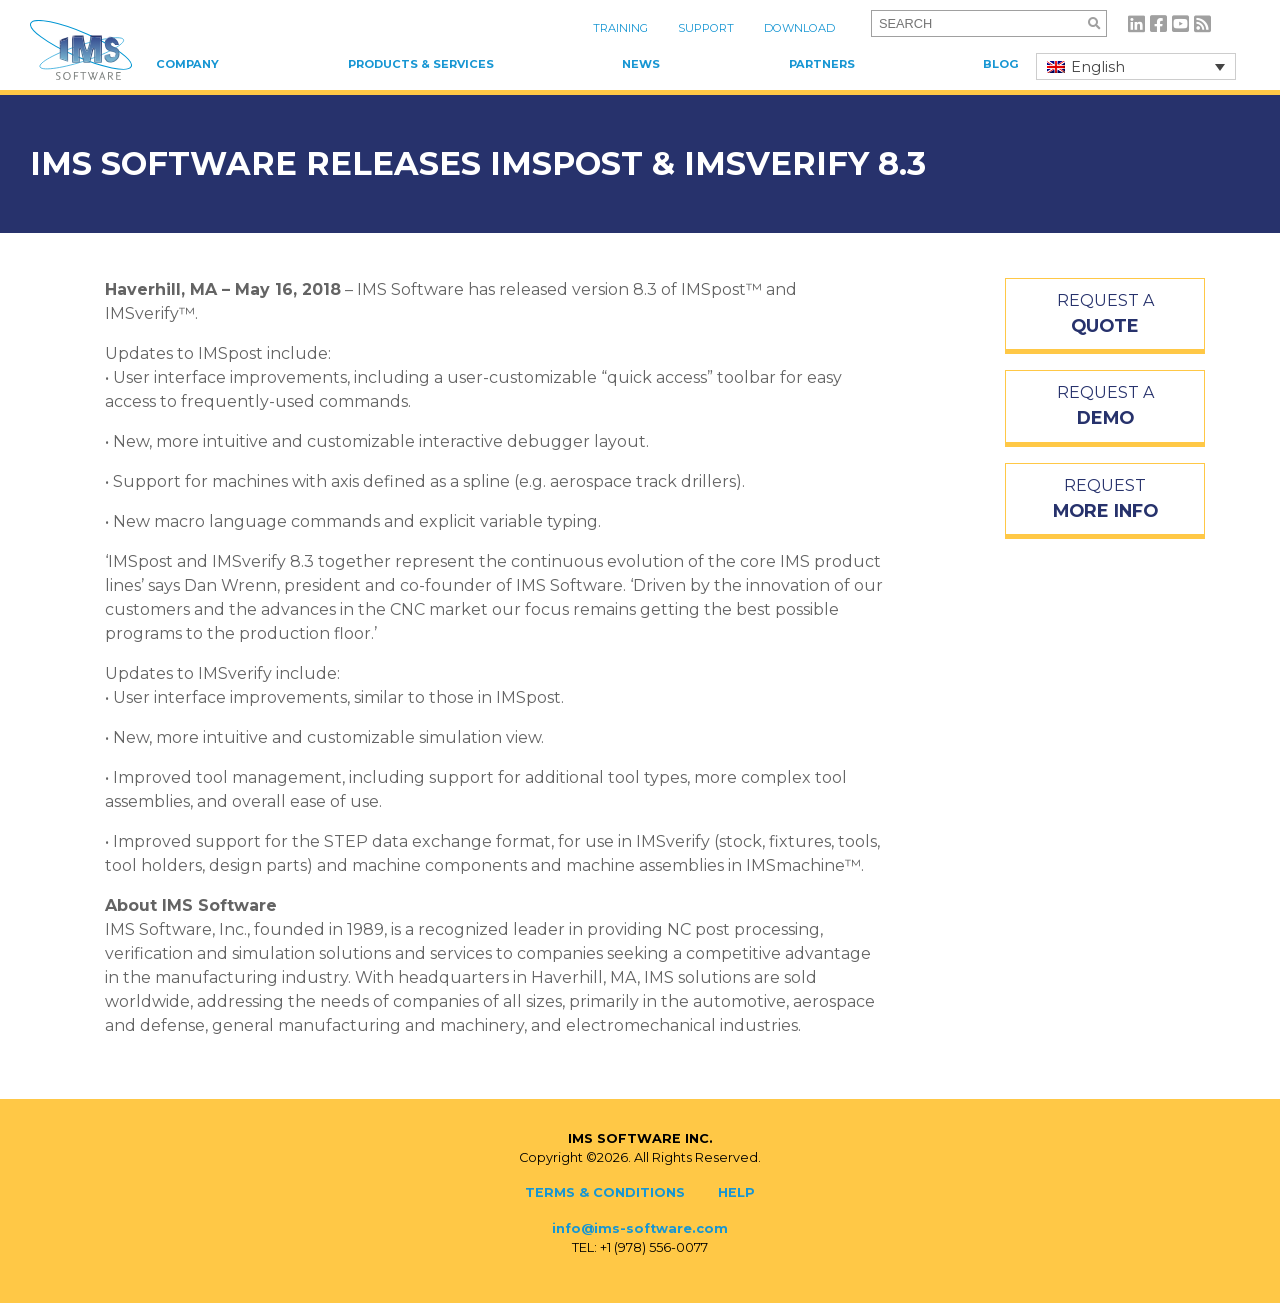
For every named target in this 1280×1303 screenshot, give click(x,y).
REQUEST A (1105, 315)
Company (187, 64)
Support (706, 28)
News (641, 64)
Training (620, 28)
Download (799, 28)
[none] (1136, 66)
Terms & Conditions (605, 1192)
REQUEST (1105, 500)
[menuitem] (1136, 66)
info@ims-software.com (640, 1228)
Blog (1001, 64)
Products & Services (421, 64)
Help (736, 1192)
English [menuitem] (1098, 67)
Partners (822, 64)
